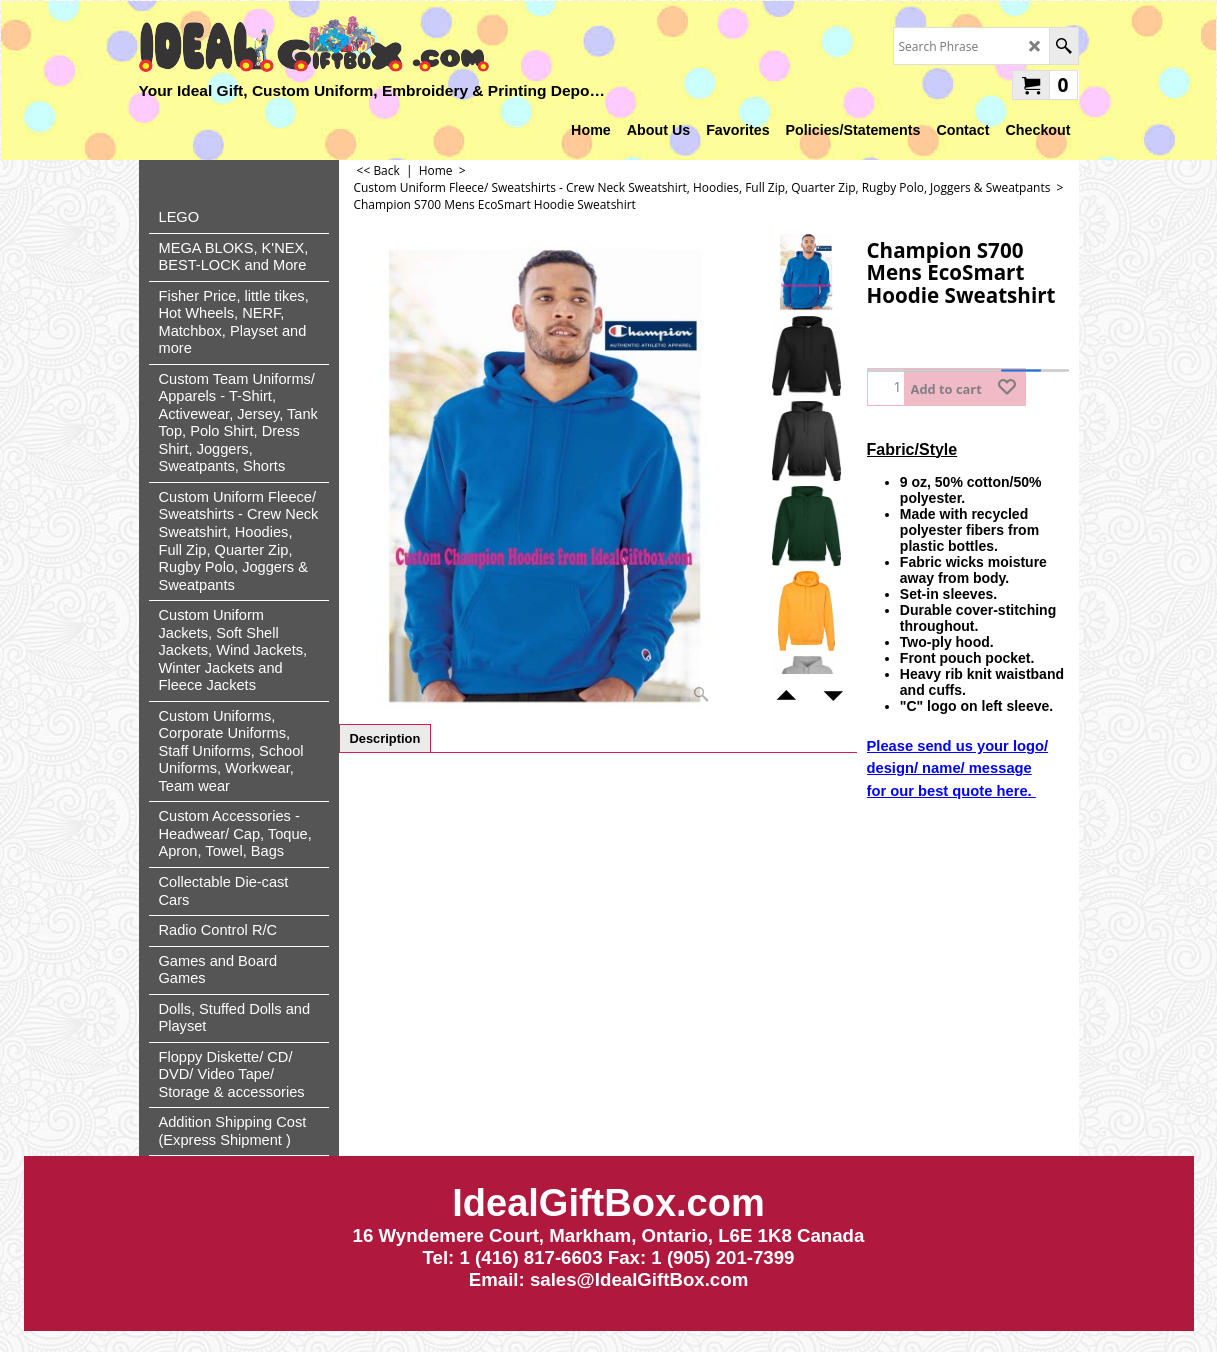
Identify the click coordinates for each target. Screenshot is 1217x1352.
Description (385, 738)
